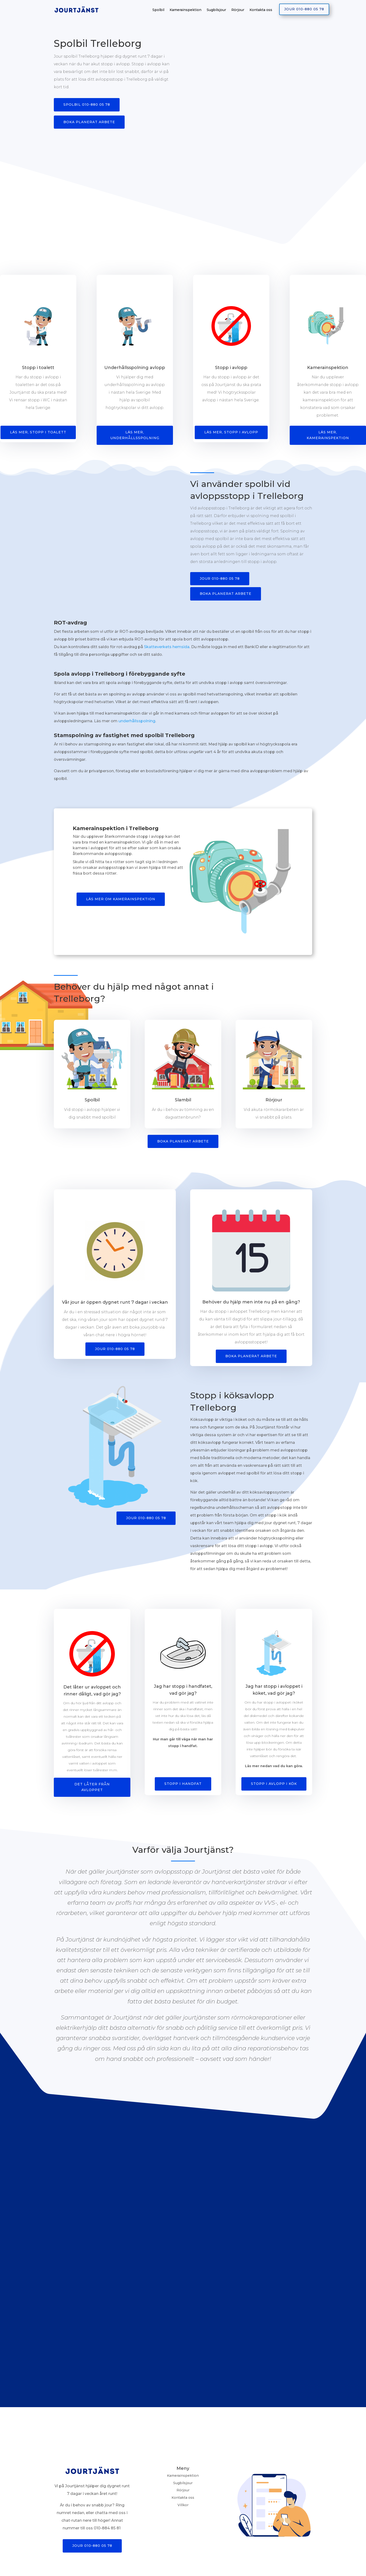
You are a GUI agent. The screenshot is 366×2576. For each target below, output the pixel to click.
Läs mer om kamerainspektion (120, 904)
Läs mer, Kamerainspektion (328, 440)
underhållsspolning (136, 725)
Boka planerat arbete (89, 127)
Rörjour (237, 12)
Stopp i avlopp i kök (274, 1788)
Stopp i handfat (183, 1788)
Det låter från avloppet (92, 1792)
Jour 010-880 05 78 (304, 11)
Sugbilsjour (216, 12)
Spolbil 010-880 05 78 (86, 109)
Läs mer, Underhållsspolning (134, 440)
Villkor (183, 2510)
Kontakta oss (261, 12)
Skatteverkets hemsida (166, 651)
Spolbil (158, 12)
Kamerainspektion (185, 12)
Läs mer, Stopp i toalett (38, 437)
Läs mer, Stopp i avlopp (231, 437)
